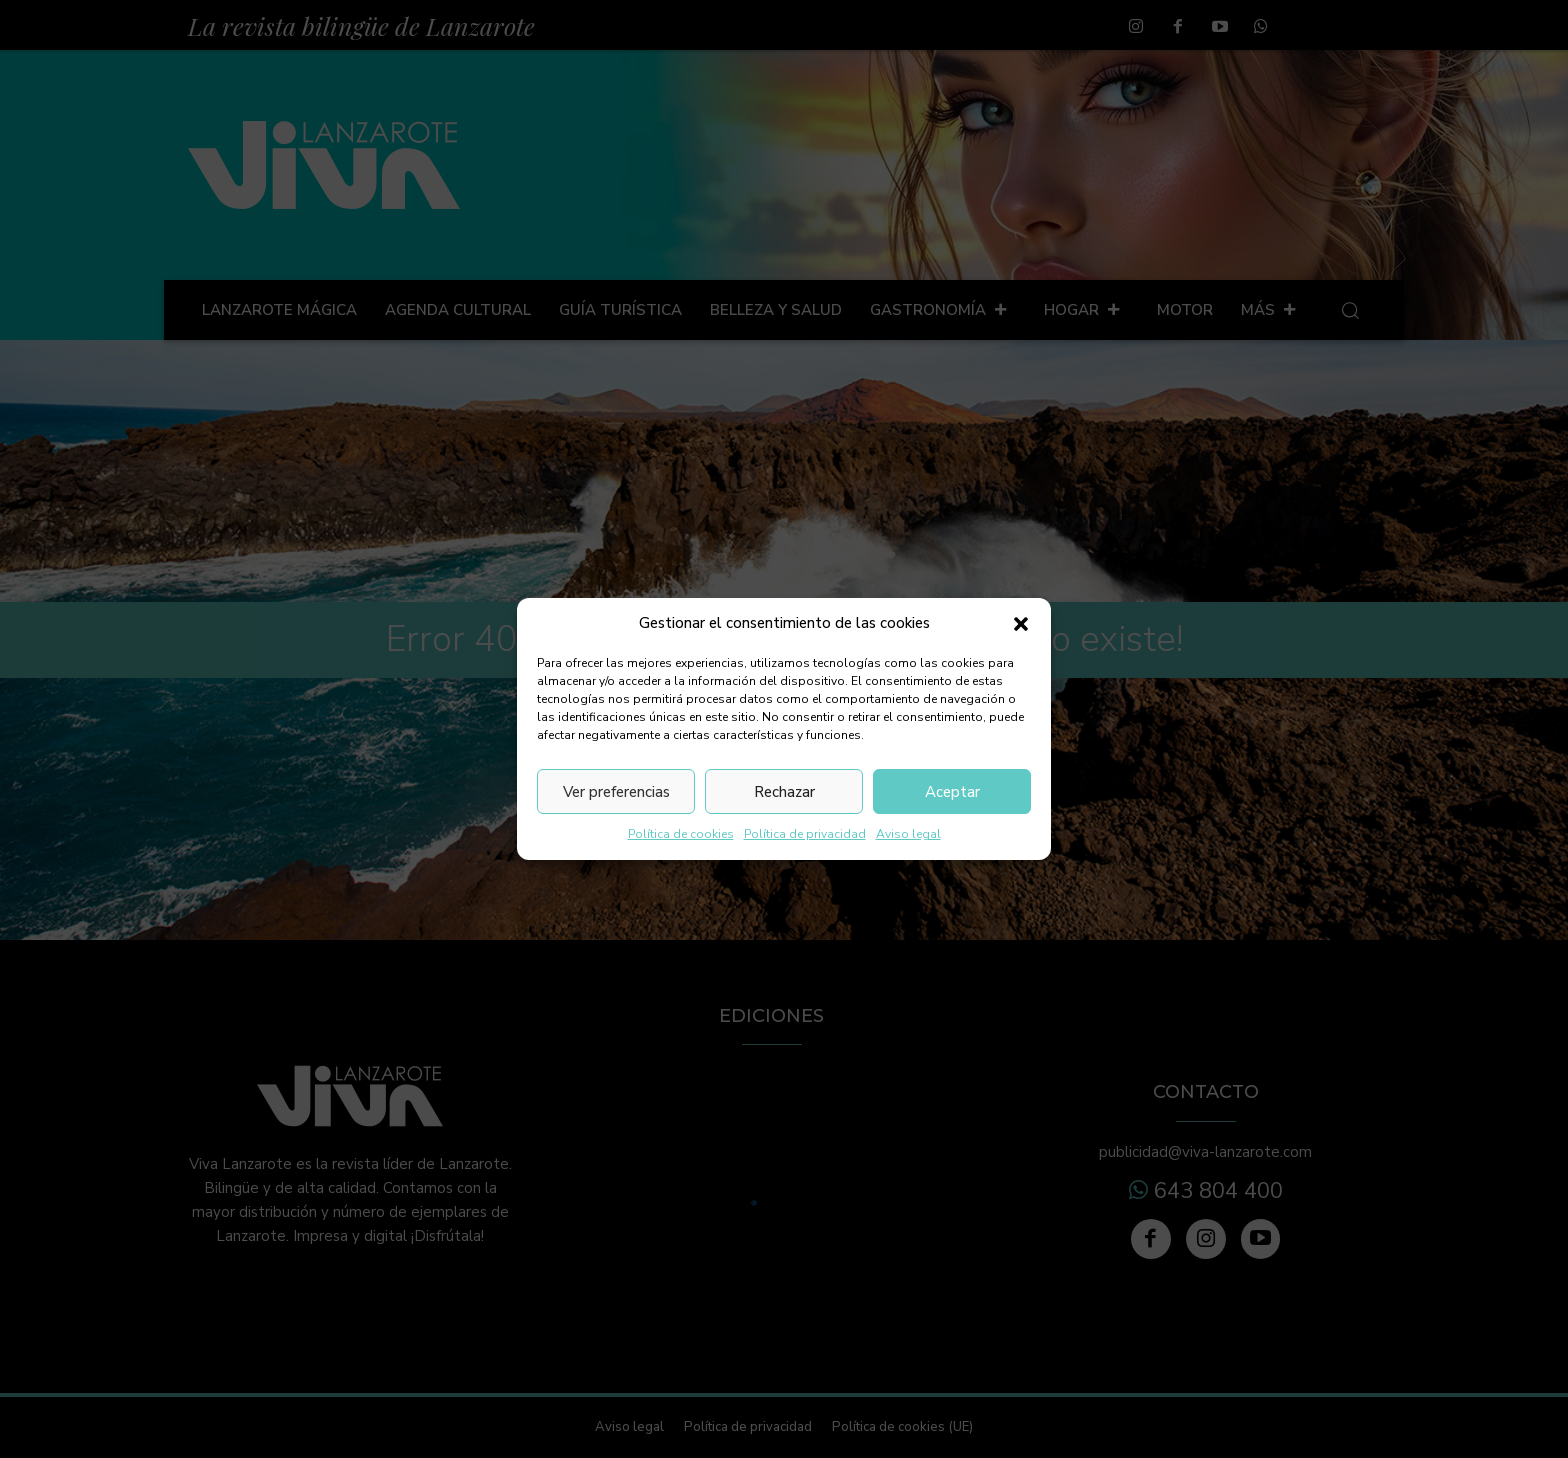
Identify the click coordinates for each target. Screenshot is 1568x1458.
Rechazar (784, 792)
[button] (1021, 624)
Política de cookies (681, 834)
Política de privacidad (805, 834)
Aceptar (952, 792)
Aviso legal (908, 834)
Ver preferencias (616, 792)
